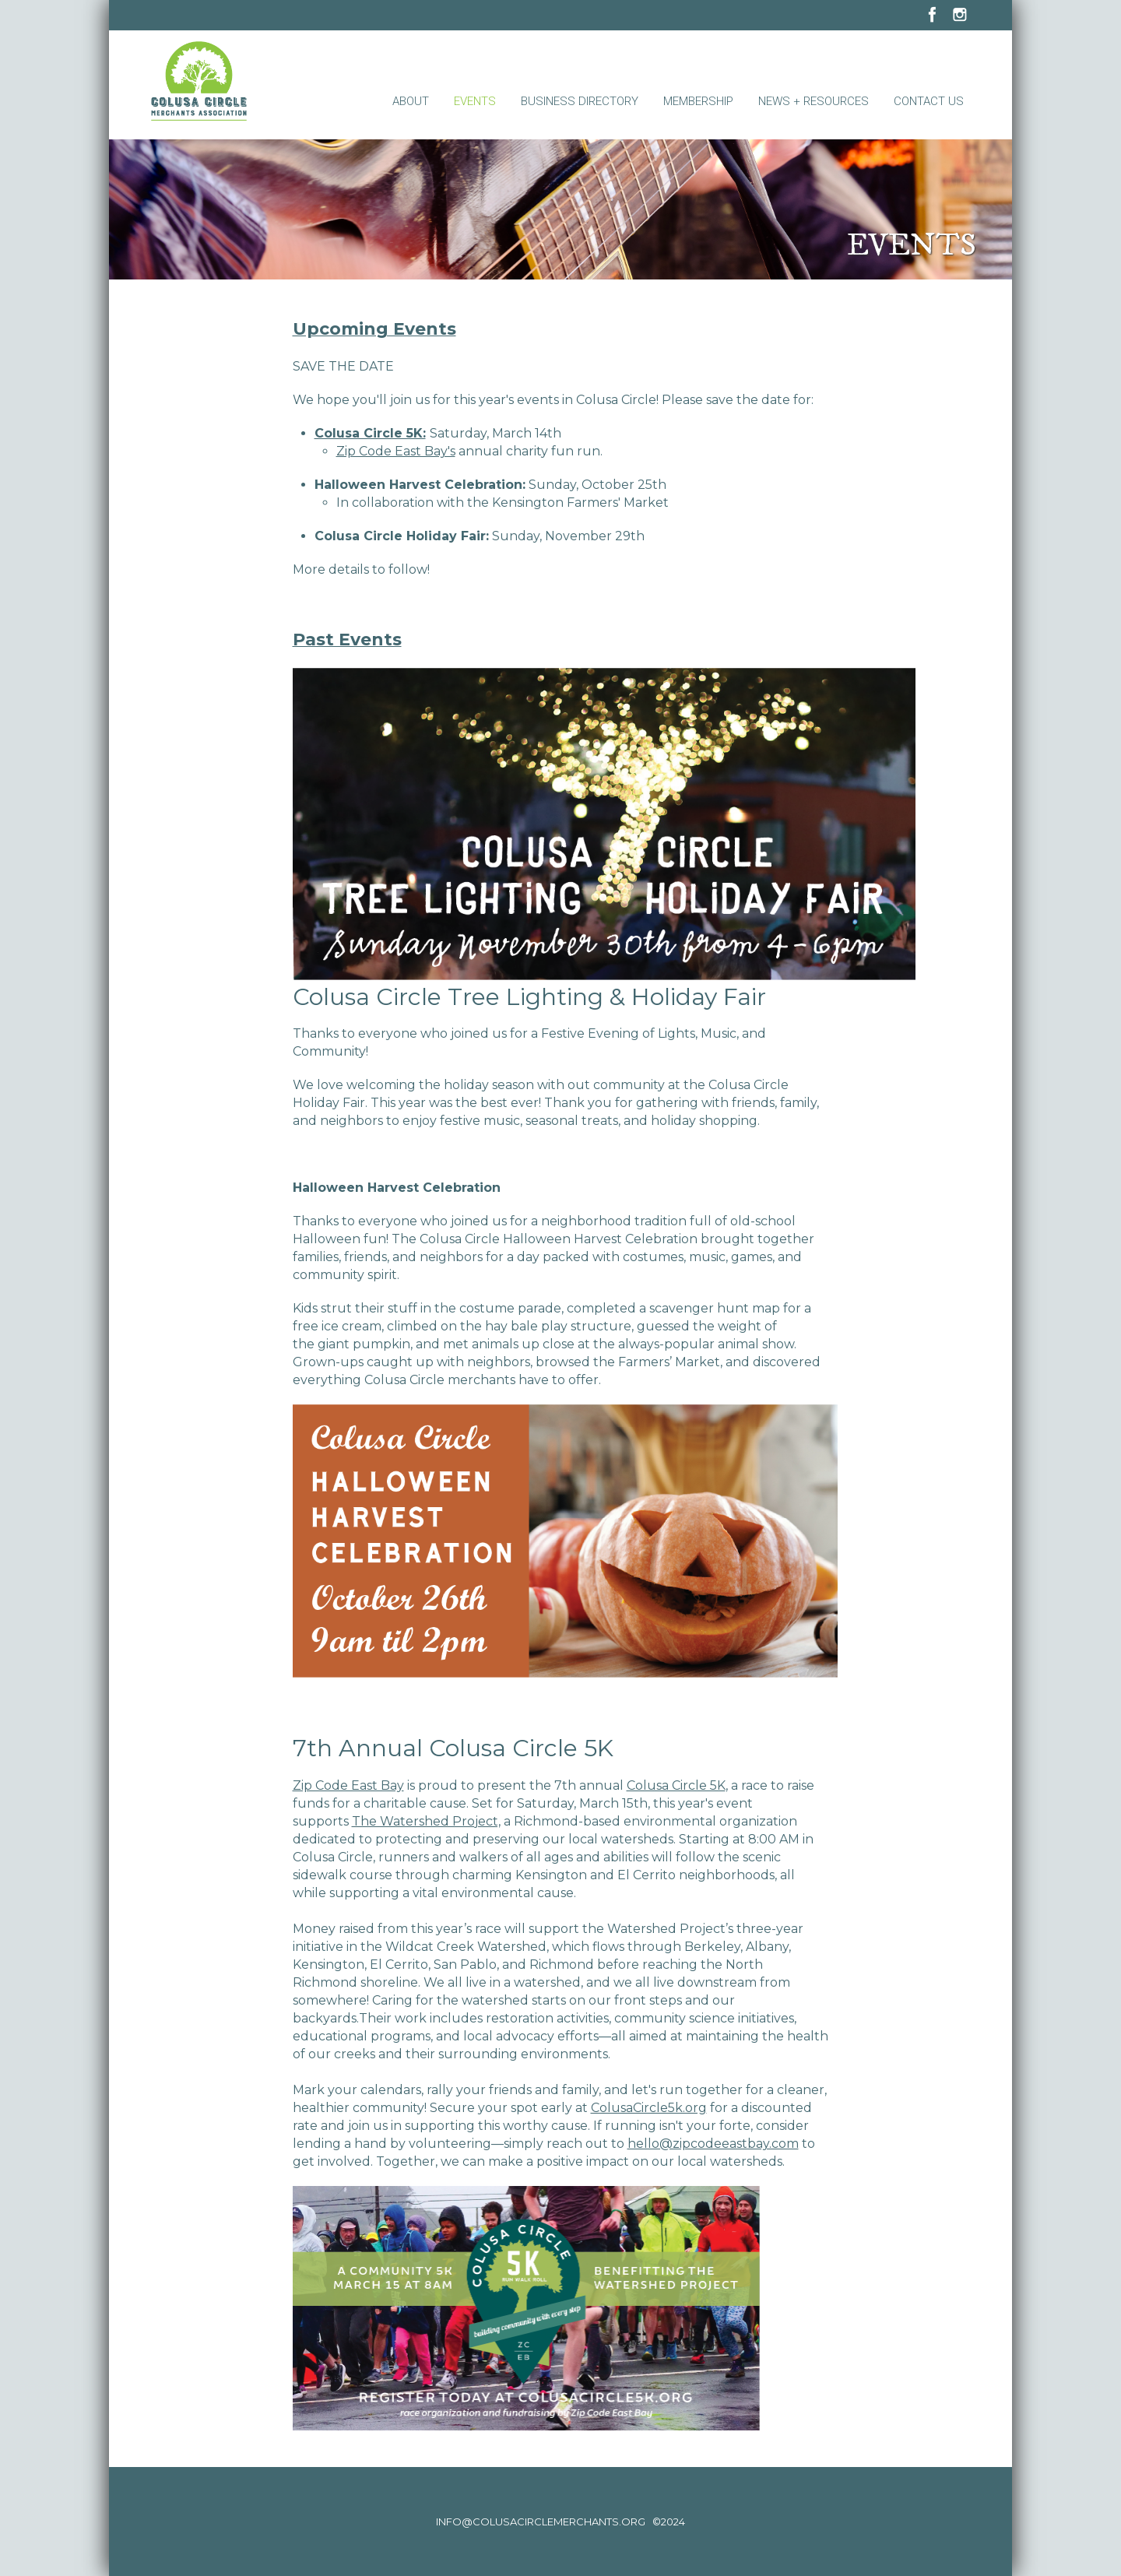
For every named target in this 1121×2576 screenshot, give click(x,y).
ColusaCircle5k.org (649, 2107)
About (410, 101)
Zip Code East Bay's (395, 451)
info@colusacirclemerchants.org (540, 2521)
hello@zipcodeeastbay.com (713, 2143)
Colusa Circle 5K (676, 1785)
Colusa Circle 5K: (370, 433)
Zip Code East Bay (348, 1785)
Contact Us (929, 101)
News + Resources (813, 101)
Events (475, 101)
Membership (698, 101)
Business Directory (579, 101)
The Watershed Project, (426, 1821)
